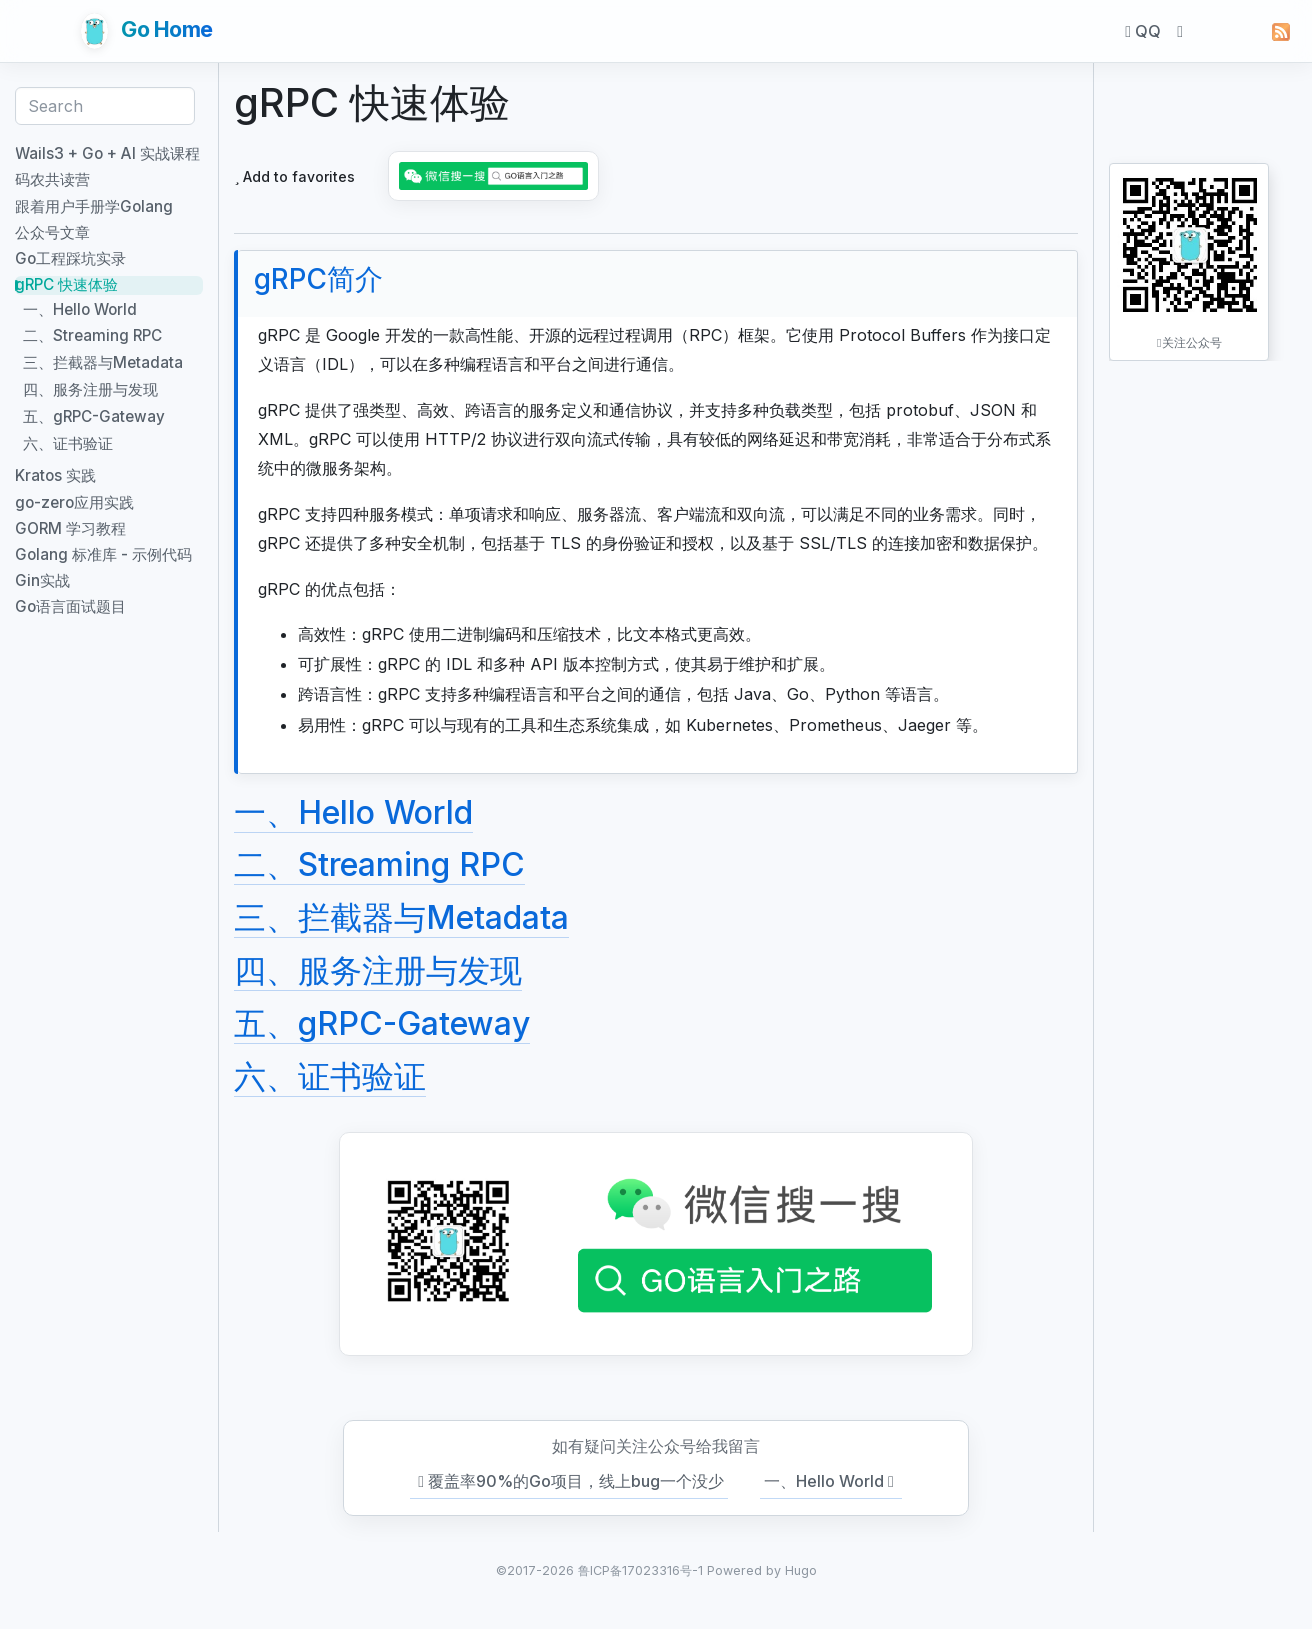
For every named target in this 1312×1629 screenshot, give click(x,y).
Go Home (147, 31)
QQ (1143, 31)
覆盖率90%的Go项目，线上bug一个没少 (569, 1482)
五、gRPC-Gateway (382, 1023)
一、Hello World (353, 812)
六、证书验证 (330, 1076)
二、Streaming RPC (379, 864)
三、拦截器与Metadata (401, 917)
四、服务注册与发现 (378, 970)
